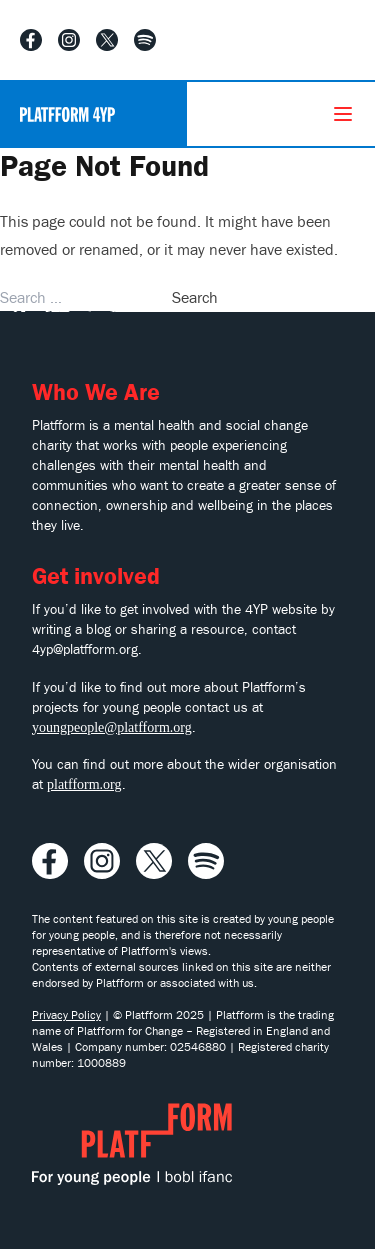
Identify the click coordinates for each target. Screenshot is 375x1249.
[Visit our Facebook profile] (31, 40)
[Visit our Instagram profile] (69, 40)
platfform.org (84, 784)
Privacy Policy (66, 1015)
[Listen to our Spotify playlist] (145, 40)
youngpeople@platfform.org (112, 727)
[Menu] (343, 114)
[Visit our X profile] (107, 40)
